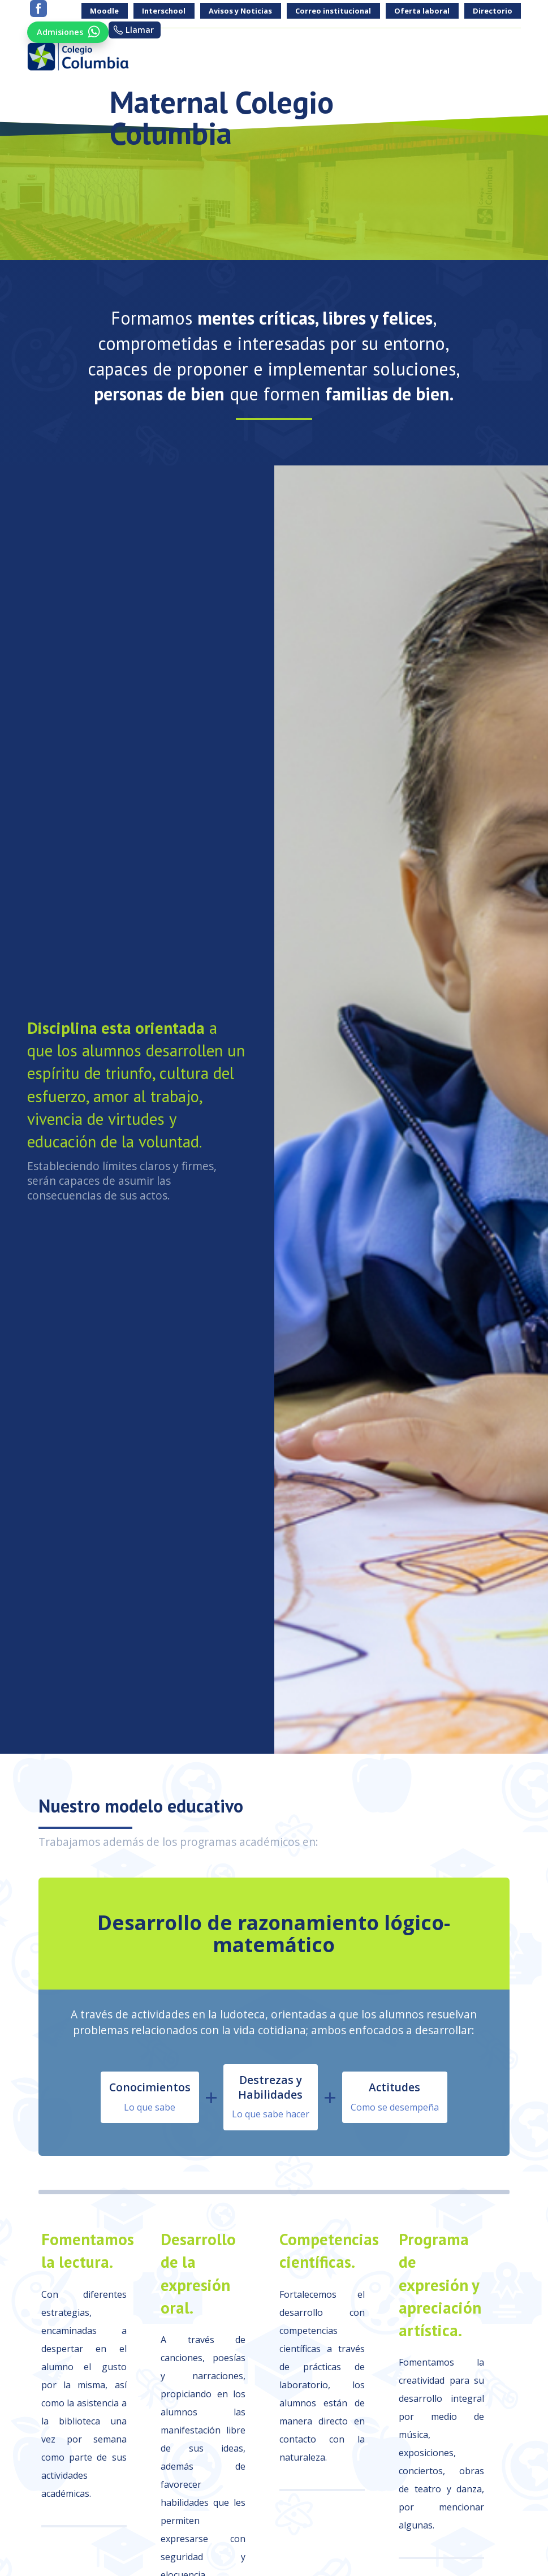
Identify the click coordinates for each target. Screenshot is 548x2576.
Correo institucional (333, 11)
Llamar (145, 29)
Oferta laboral (422, 11)
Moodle (104, 11)
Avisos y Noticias (240, 11)
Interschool (163, 11)
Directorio (492, 11)
